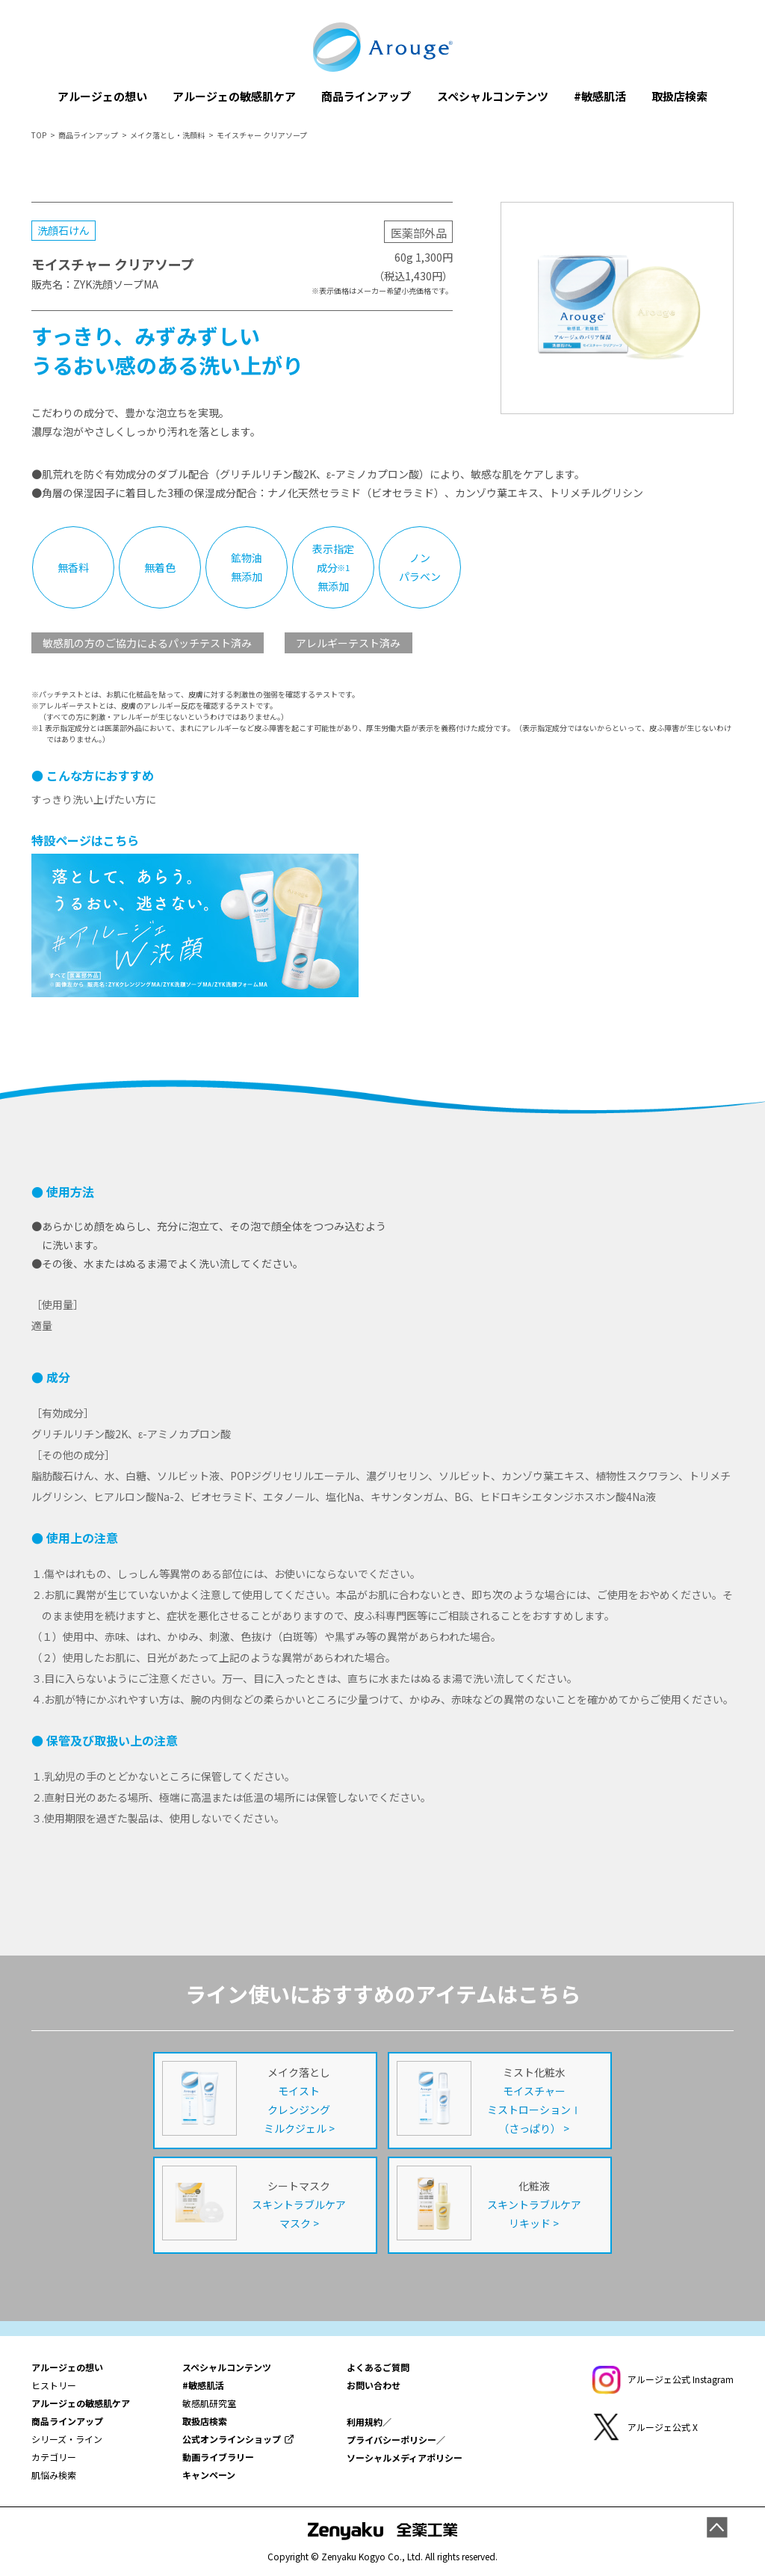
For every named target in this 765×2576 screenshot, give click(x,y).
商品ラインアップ (366, 96)
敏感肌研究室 (209, 2403)
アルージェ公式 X (663, 2427)
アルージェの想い (102, 96)
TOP (38, 135)
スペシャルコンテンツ (492, 96)
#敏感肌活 (600, 96)
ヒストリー (53, 2385)
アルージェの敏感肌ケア (234, 96)
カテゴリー (53, 2456)
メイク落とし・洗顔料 (167, 135)
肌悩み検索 (53, 2474)
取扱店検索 (679, 96)
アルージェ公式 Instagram (681, 2379)
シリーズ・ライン (66, 2438)
